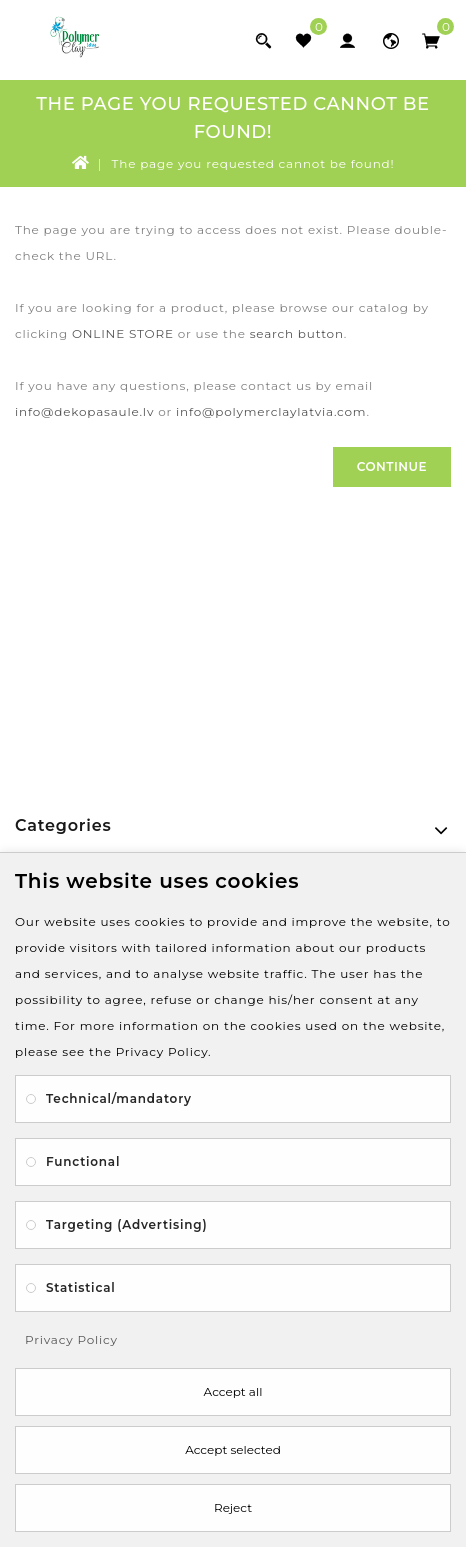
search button (297, 333)
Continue (392, 466)
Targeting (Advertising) (126, 1224)
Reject (233, 1507)
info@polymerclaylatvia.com (271, 411)
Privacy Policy (71, 1339)
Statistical (81, 1287)
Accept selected (233, 1449)
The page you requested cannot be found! (253, 163)
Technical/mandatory (119, 1098)
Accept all (233, 1391)
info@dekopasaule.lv (84, 411)
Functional (83, 1161)
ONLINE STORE (123, 333)
